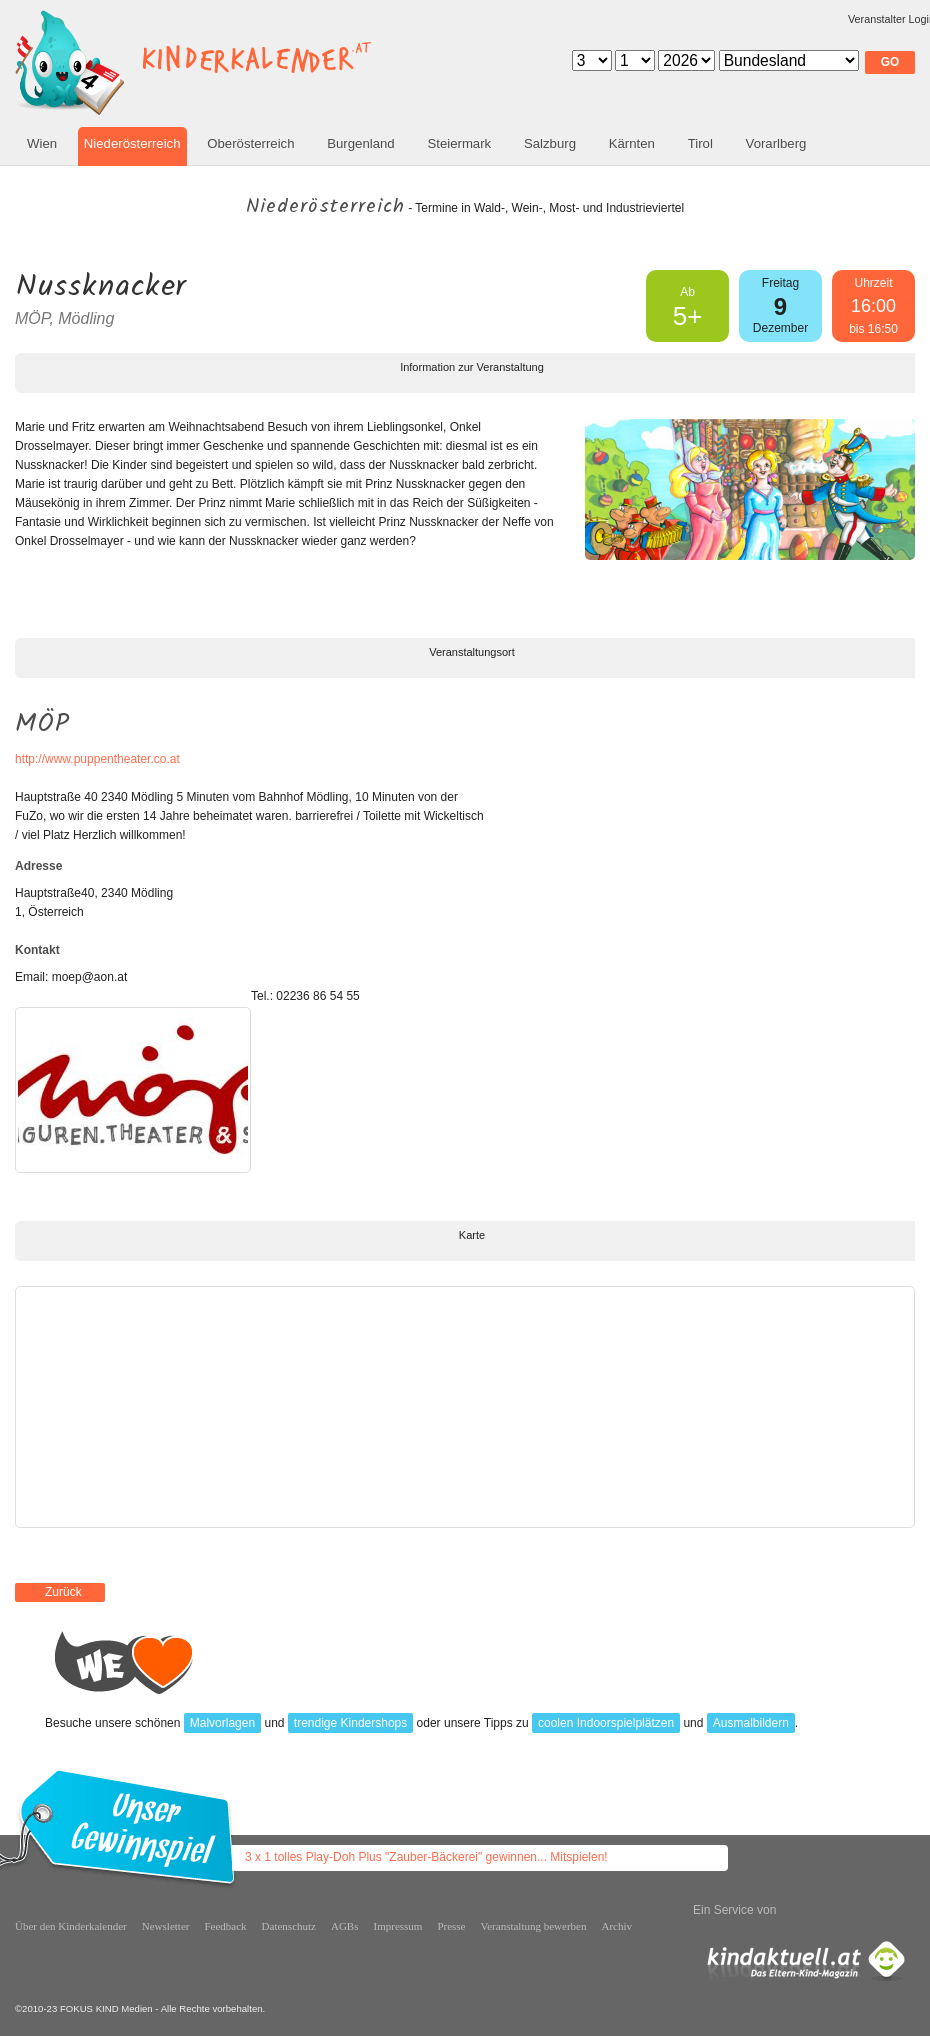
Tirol (700, 143)
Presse (451, 1926)
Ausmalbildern (751, 1723)
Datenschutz (289, 1926)
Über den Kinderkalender (71, 1926)
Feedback (225, 1926)
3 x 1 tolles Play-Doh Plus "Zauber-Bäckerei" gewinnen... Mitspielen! (426, 1857)
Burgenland (360, 143)
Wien (42, 143)
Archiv (617, 1926)
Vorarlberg (776, 143)
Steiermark (459, 143)
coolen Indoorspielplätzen (606, 1723)
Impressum (398, 1926)
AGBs (345, 1926)
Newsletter (166, 1926)
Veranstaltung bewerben (534, 1926)
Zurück (63, 1592)
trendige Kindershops (350, 1723)
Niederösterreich (132, 143)
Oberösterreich (250, 143)
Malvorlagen (222, 1723)
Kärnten (632, 143)
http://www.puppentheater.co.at (97, 759)
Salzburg (550, 143)
